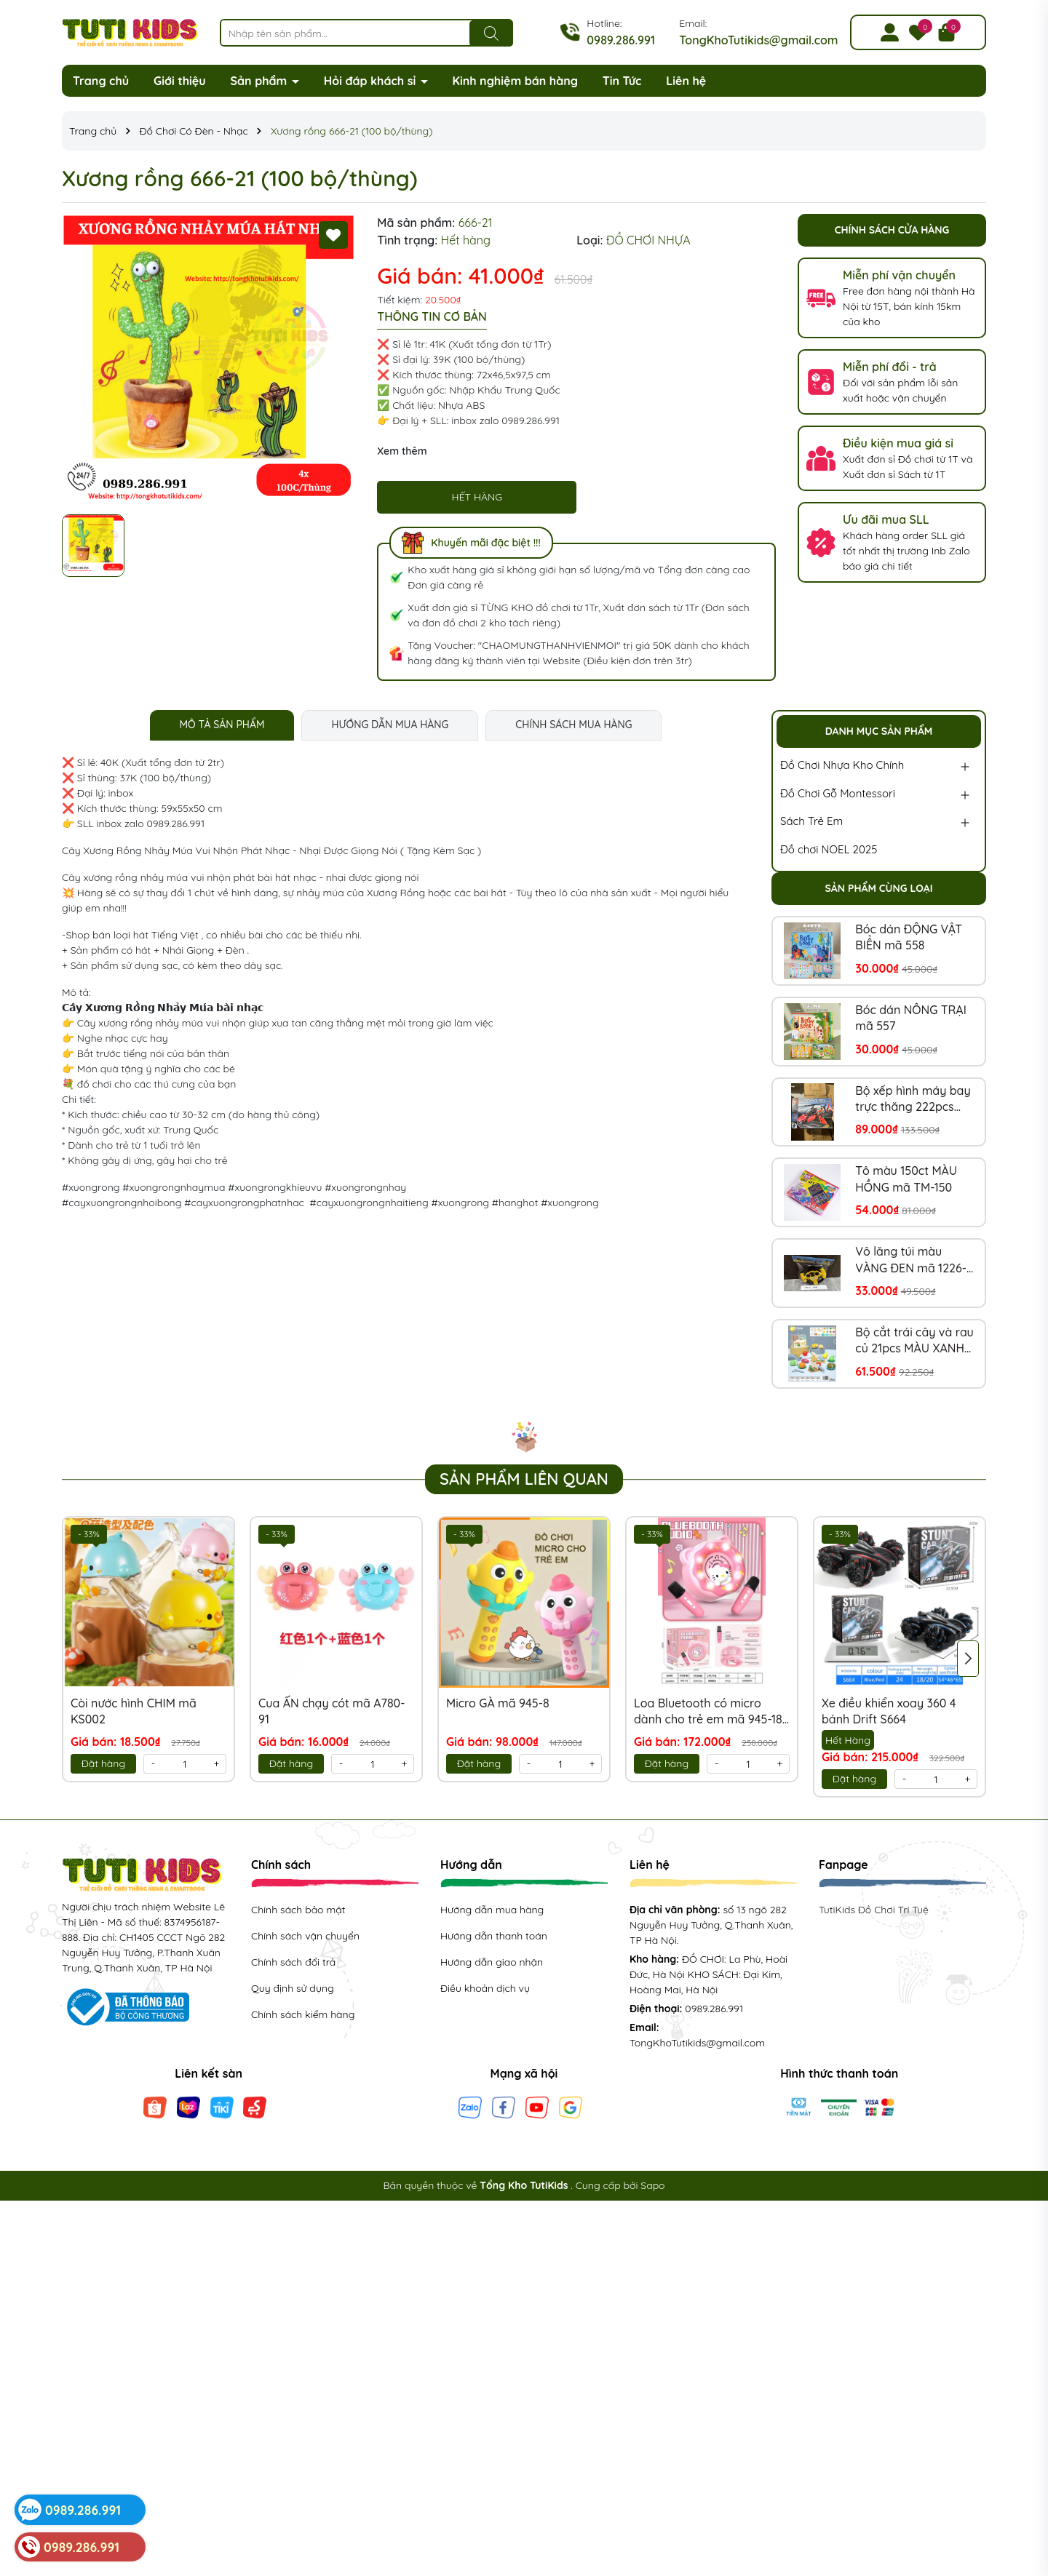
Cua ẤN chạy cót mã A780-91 (331, 1711)
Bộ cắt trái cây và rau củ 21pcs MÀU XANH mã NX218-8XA (914, 1341)
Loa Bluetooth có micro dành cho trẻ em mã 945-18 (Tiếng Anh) (708, 1712)
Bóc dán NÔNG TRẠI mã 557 (910, 1017)
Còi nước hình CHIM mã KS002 (133, 1711)
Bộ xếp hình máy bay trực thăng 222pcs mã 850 (912, 1099)
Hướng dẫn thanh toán (493, 1935)
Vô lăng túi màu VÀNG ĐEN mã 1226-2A (910, 1260)
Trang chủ (101, 80)
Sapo (652, 2185)
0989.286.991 (621, 40)
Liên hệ (686, 80)
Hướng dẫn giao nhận (491, 1962)
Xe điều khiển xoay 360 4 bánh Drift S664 (889, 1711)
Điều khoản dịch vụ (485, 1988)
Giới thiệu (180, 80)
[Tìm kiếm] (491, 33)
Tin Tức (622, 80)
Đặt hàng (103, 1763)
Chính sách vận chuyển (305, 1935)
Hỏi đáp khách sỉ (371, 80)
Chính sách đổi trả (293, 1962)
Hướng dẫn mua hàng (492, 1909)
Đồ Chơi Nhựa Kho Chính (842, 765)
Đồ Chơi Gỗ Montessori (837, 793)
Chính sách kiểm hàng (302, 2014)
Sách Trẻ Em (811, 821)
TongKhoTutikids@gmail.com (758, 40)
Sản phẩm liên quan (524, 1479)
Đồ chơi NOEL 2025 (828, 849)
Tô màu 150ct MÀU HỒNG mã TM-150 (906, 1178)
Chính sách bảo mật (298, 1909)
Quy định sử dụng (292, 1988)
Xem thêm (401, 451)
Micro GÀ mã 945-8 (497, 1703)
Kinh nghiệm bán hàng (515, 80)
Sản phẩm (260, 80)
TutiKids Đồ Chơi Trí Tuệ (874, 1909)
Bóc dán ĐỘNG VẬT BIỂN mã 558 (908, 937)
